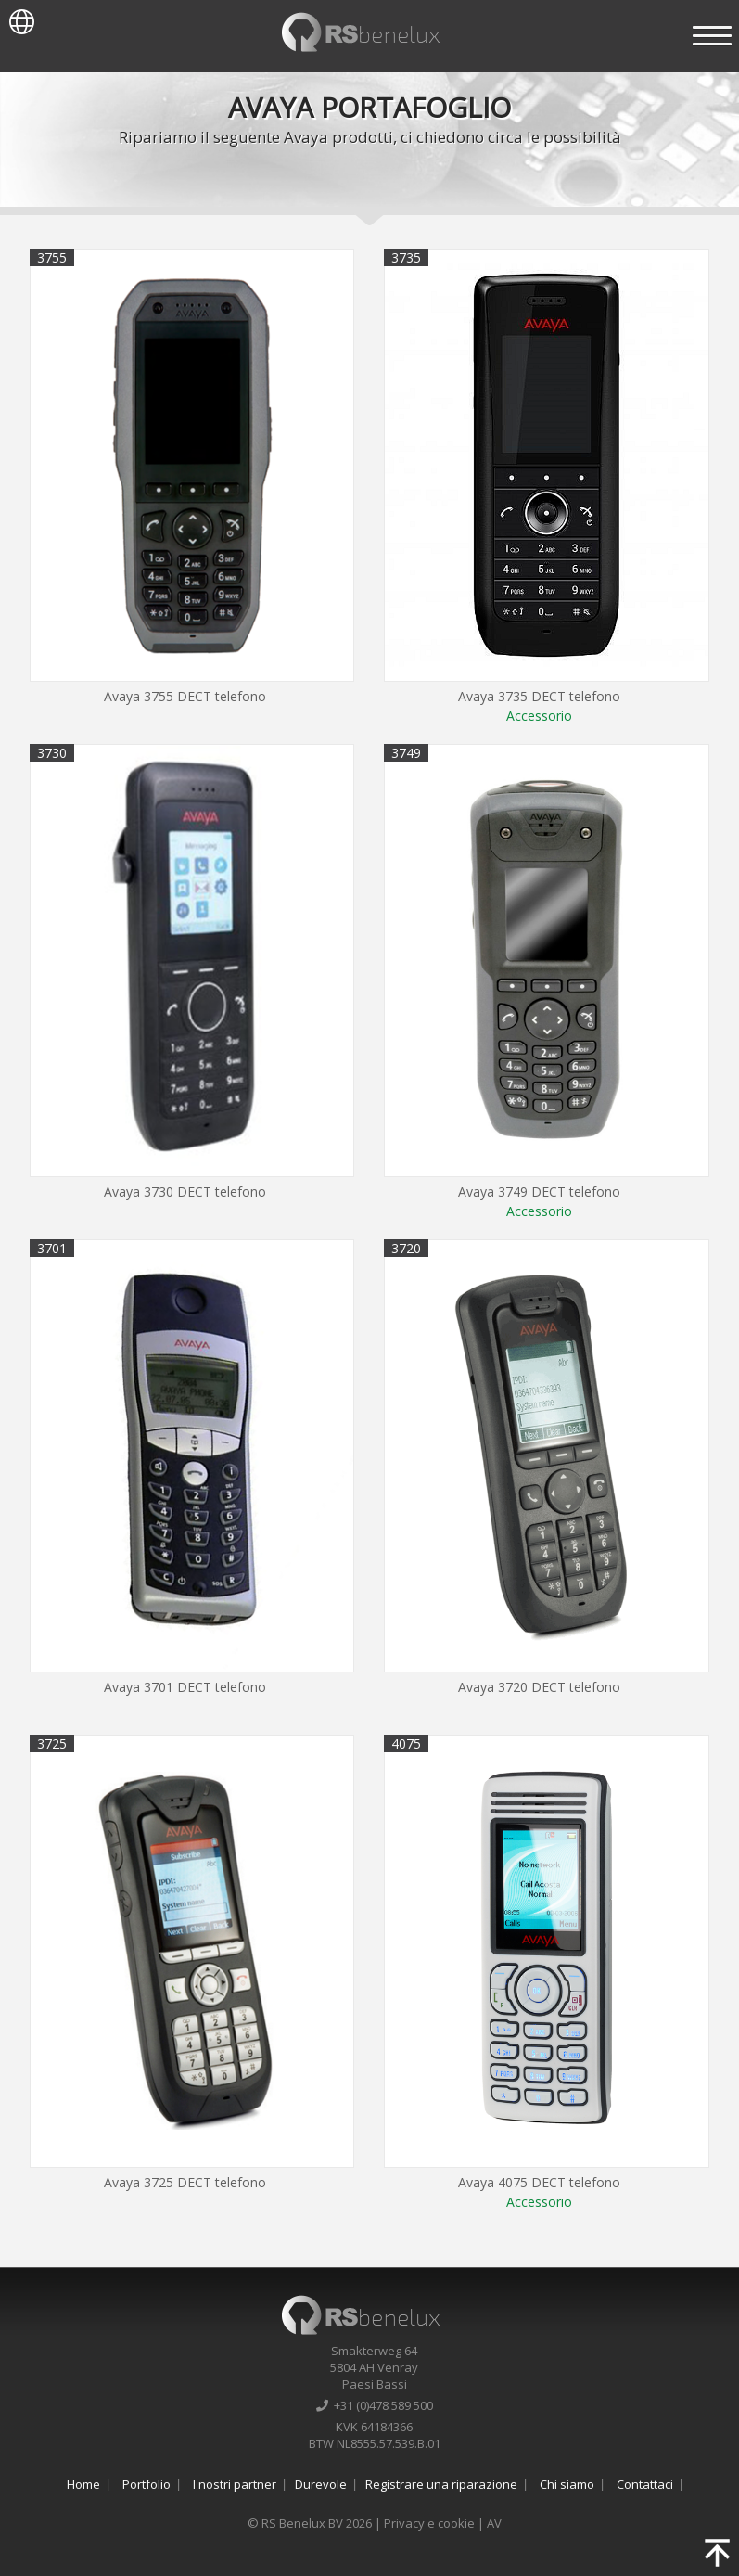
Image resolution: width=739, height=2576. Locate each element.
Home (83, 2484)
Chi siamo (567, 2484)
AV (494, 2523)
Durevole (321, 2484)
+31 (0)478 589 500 (374, 2405)
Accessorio (539, 715)
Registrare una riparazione (441, 2484)
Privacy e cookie (429, 2523)
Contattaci (645, 2484)
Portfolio (146, 2484)
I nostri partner (234, 2484)
